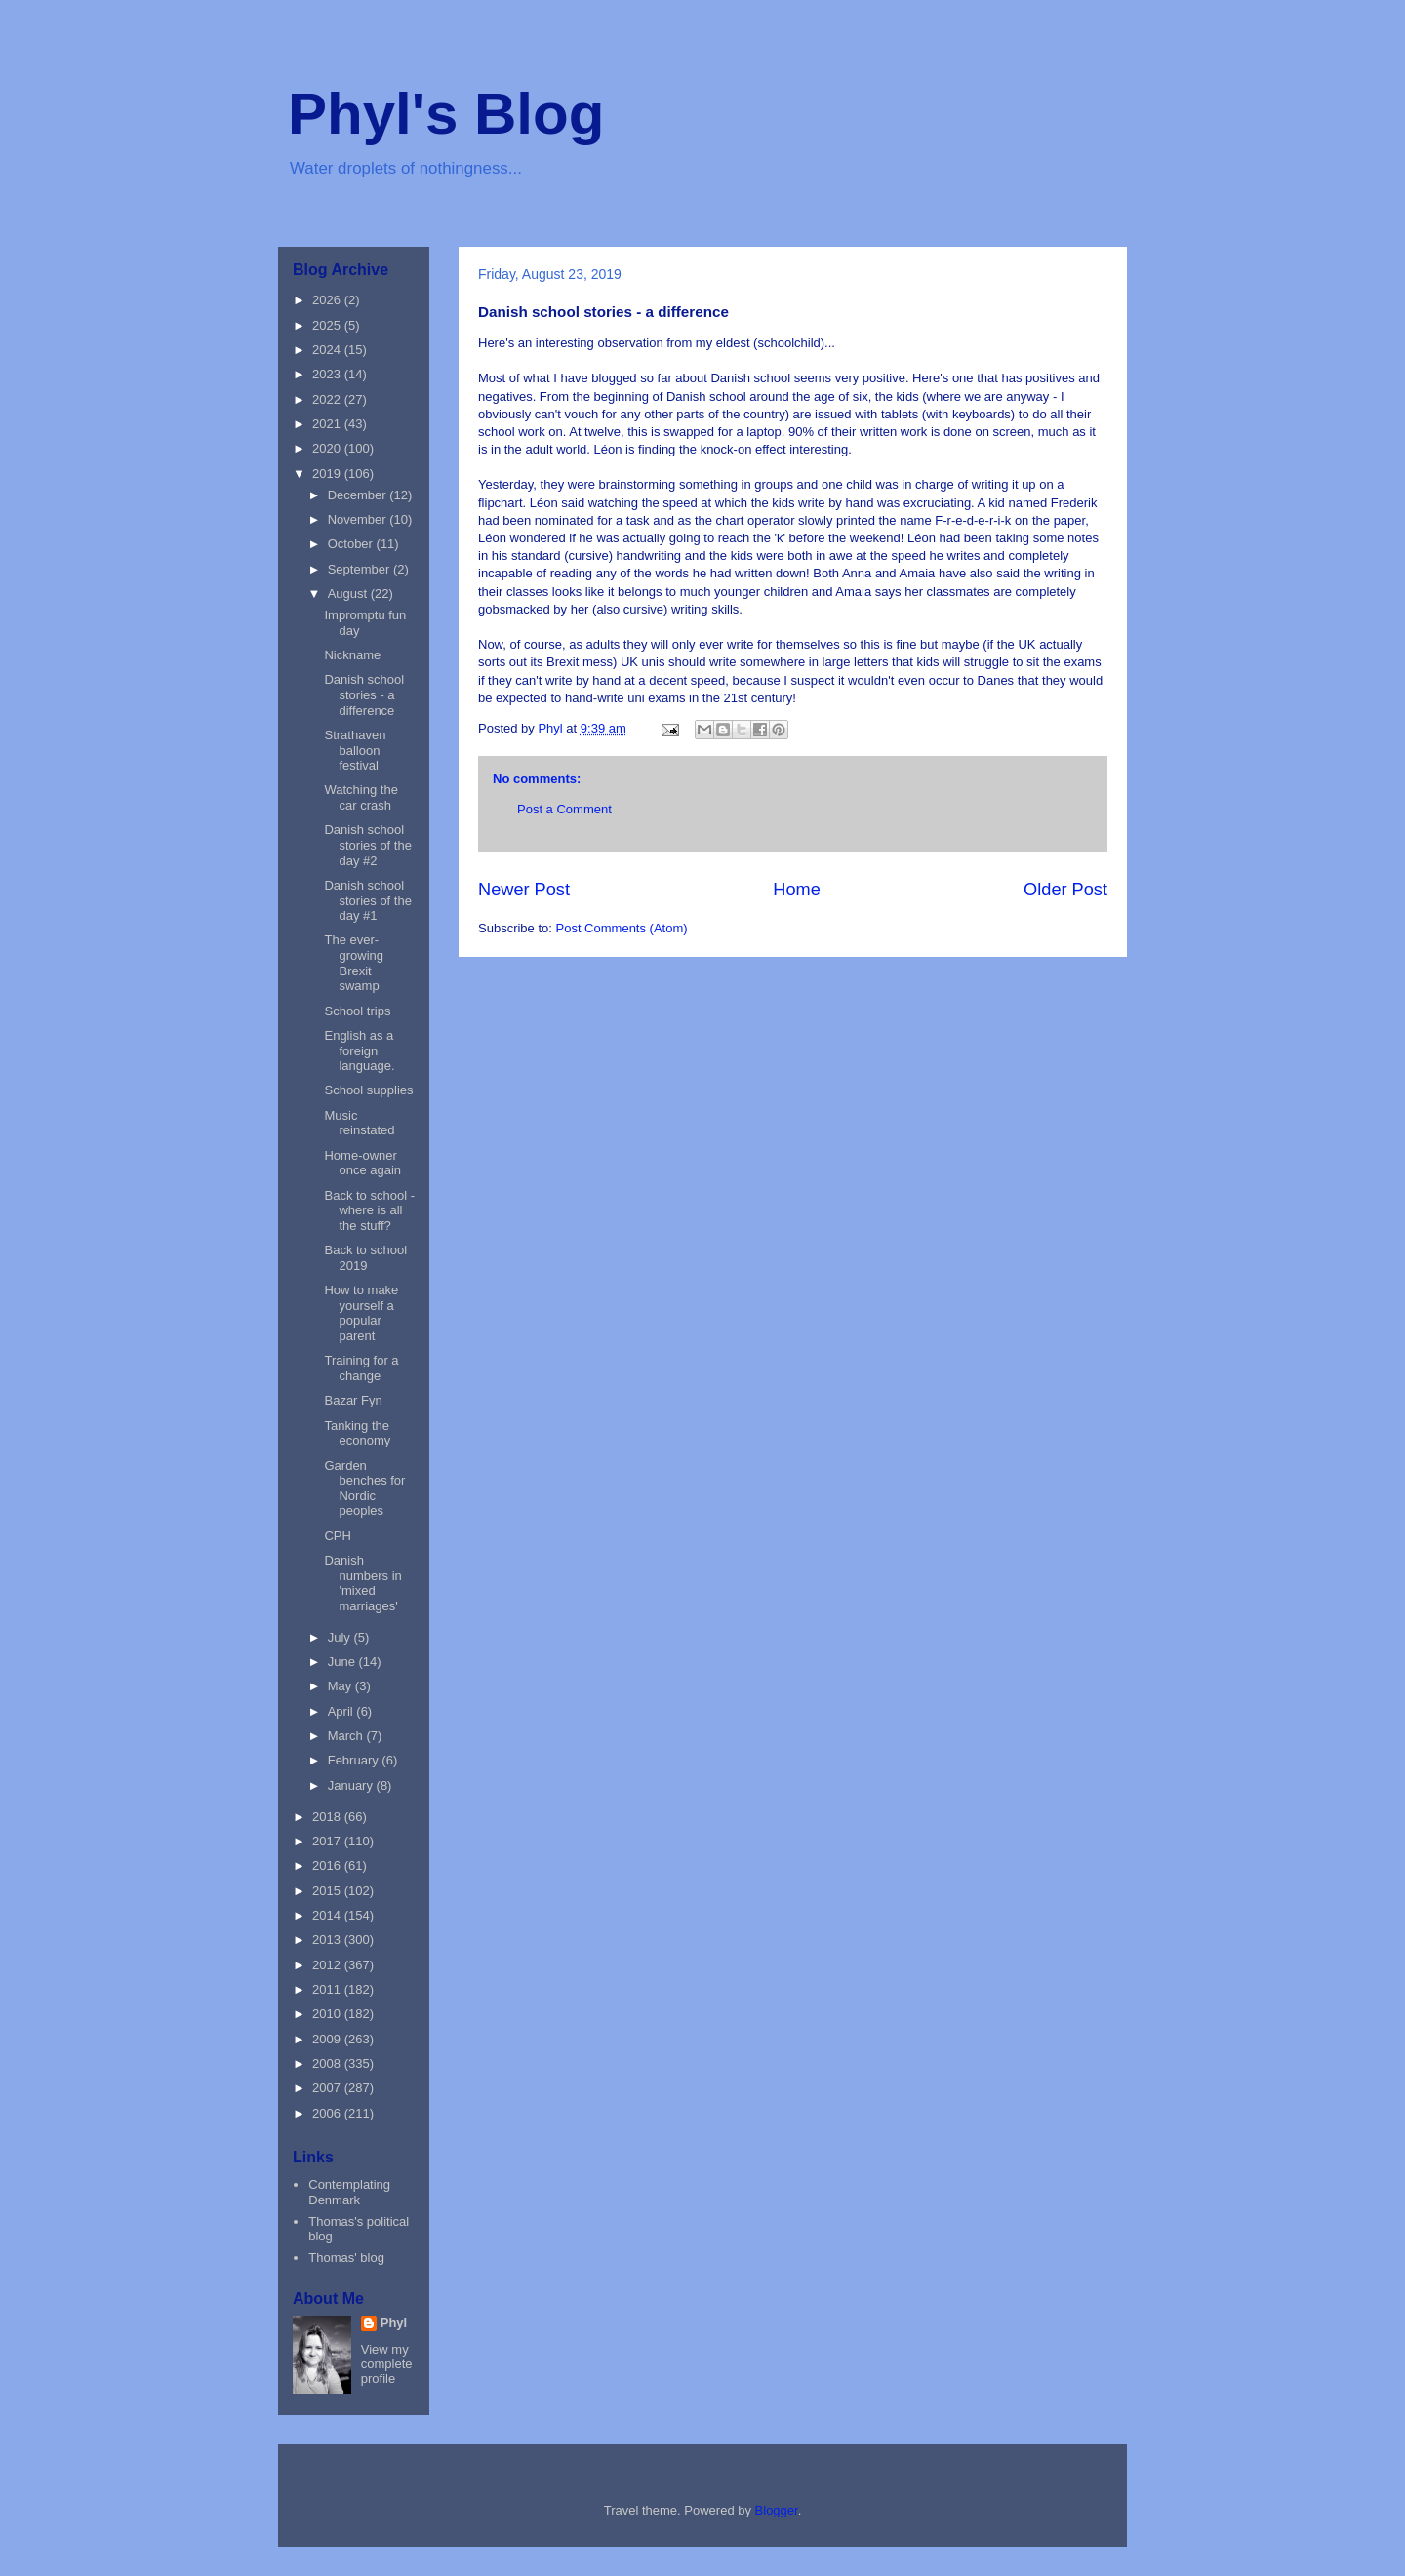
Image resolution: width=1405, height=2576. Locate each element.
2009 (328, 2039)
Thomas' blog (346, 2257)
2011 (328, 1989)
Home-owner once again (362, 1163)
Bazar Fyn (352, 1400)
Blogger (776, 2510)
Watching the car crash (360, 797)
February (355, 1760)
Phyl (394, 2323)
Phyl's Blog (446, 113)
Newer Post (524, 889)
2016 (328, 1865)
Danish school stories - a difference (364, 694)
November (359, 519)
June (343, 1661)
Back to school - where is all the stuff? (369, 1210)
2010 (328, 2013)
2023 (328, 374)
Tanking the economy (357, 1433)
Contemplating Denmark (349, 2192)
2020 (328, 448)
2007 (328, 2088)
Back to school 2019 (365, 1258)
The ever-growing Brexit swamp (353, 962)
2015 (328, 1890)
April (342, 1711)
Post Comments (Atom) (622, 928)
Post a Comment (564, 809)
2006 (328, 2113)
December (359, 495)
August (349, 593)
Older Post (1065, 889)
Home (797, 889)
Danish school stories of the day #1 (367, 900)
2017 (328, 1841)
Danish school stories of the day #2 (367, 844)
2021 (328, 423)
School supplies (368, 1090)
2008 (328, 2063)
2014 (328, 1915)
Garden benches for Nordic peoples (364, 1488)
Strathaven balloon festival (354, 750)
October (352, 543)
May (341, 1686)
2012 (328, 1965)
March (347, 1735)
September (360, 569)
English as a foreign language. (359, 1050)
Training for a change (361, 1368)
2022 (328, 399)
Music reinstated (359, 1123)
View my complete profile (387, 2364)
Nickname (352, 655)
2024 (328, 349)
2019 (328, 473)
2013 (328, 1939)
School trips (357, 1011)
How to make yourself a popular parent (361, 1313)
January (352, 1785)
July (341, 1637)
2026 (328, 300)
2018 (328, 1816)
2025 (328, 325)
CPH (337, 1535)
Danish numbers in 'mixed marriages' (362, 1583)
